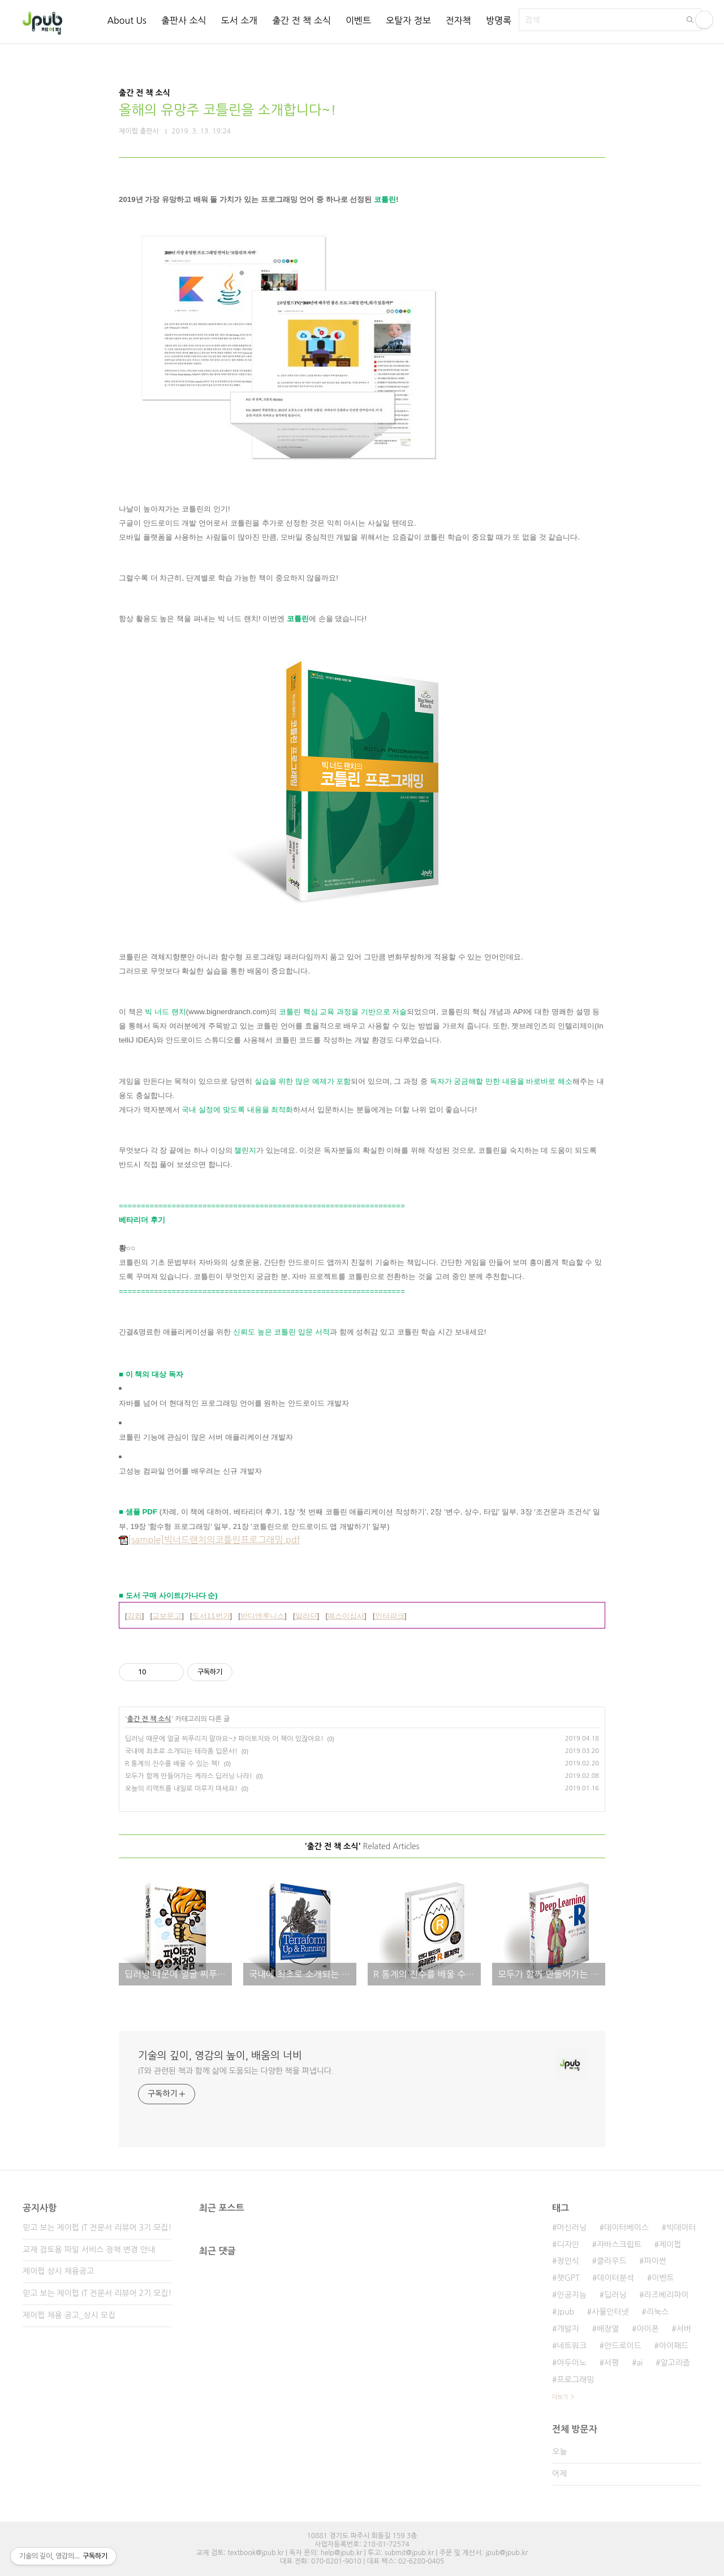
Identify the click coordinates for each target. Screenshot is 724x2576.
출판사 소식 (183, 20)
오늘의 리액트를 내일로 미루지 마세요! (181, 1788)
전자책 (458, 20)
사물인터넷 (610, 2312)
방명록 (498, 20)
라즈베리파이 (666, 2295)
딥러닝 (615, 2295)
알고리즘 (675, 2363)
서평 (611, 2363)
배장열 (608, 2329)
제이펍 (670, 2244)
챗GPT (568, 2278)
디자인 (568, 2244)
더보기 (560, 2397)
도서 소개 (239, 20)
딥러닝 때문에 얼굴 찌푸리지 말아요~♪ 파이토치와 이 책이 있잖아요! (224, 1738)
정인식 (568, 2261)
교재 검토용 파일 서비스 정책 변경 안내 (89, 2250)
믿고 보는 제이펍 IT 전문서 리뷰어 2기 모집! (97, 2293)
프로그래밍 (575, 2380)
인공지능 (572, 2295)
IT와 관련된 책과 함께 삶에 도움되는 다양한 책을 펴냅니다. (236, 2071)
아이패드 (674, 2346)
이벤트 (358, 20)
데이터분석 (615, 2278)
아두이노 (572, 2363)
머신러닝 (572, 2228)
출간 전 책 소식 (301, 20)
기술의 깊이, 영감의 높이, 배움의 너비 (220, 2056)
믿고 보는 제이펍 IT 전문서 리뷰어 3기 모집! (97, 2228)
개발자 (568, 2329)
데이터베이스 (626, 2228)
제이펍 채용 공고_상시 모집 (69, 2315)
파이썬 (655, 2261)
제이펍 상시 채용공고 (58, 2271)
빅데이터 (681, 2228)
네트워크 (572, 2346)
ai (639, 2363)
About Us (126, 20)
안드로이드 (622, 2346)
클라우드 (612, 2261)
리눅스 (658, 2312)
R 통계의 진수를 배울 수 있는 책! (172, 1763)
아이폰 (647, 2329)
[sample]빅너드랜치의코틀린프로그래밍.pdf (209, 1539)
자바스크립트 (619, 2244)
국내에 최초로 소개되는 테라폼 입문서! (181, 1751)
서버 (683, 2329)
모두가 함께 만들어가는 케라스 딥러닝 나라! (188, 1776)
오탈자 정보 (408, 20)
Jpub (565, 2312)
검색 (690, 20)
